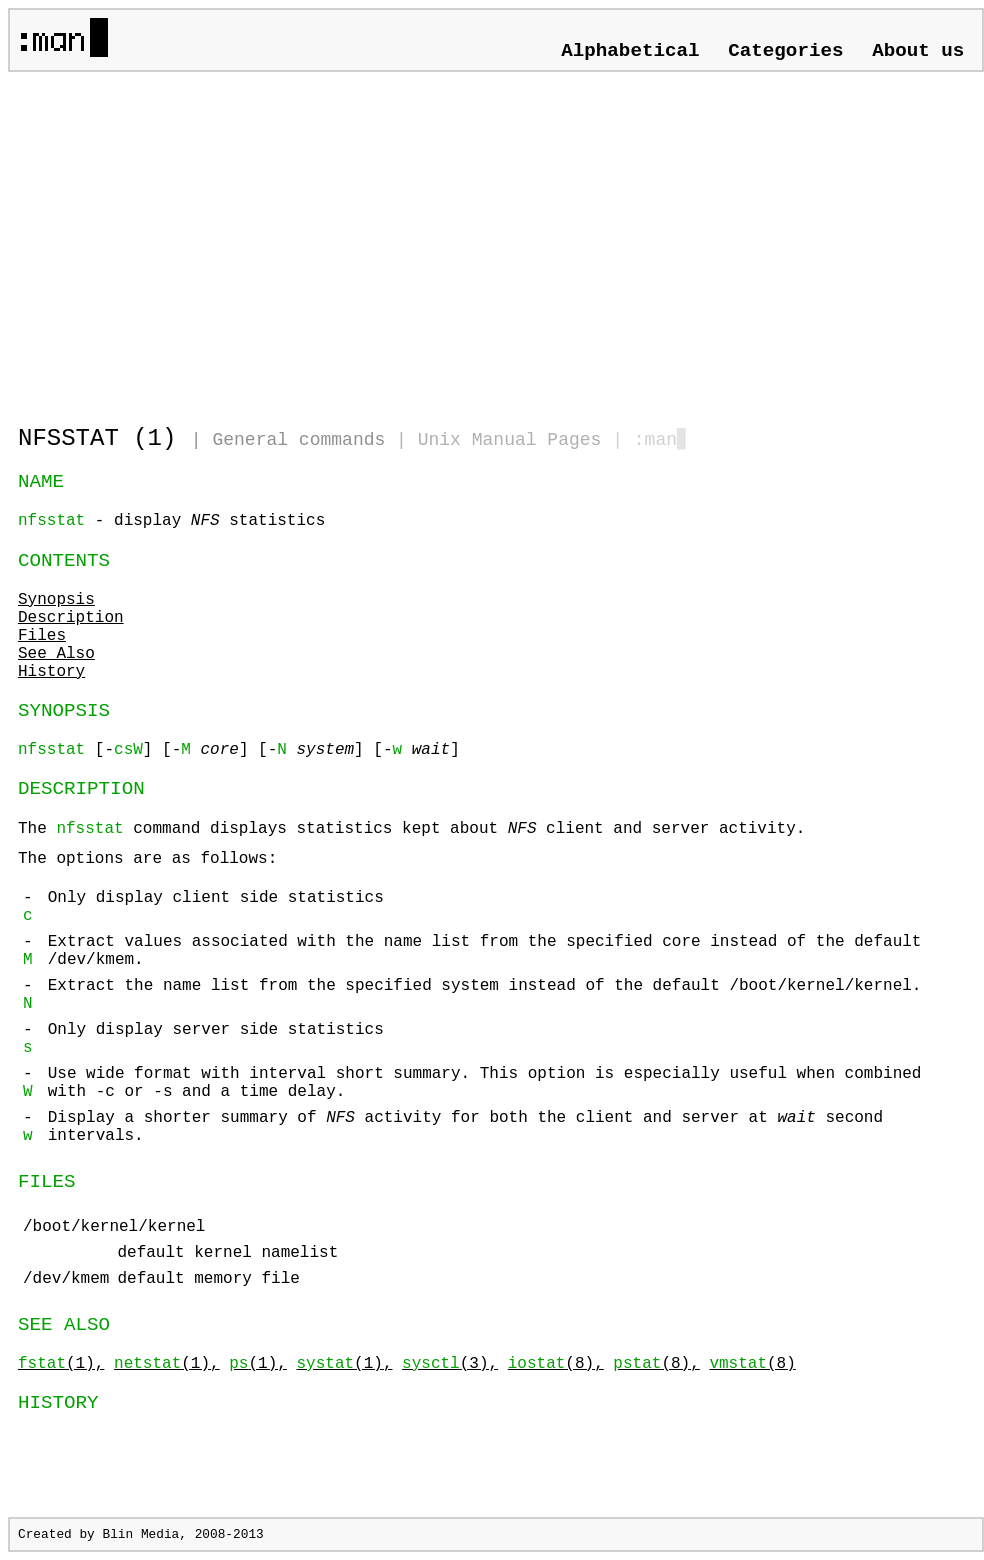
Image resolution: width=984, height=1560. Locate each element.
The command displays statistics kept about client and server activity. (496, 965)
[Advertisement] (252, 240)
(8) (752, 1364)
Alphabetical (630, 51)
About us (918, 51)
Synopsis (56, 600)
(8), (556, 1364)
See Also (56, 654)
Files (42, 636)
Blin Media (140, 1534)
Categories (785, 51)
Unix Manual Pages (510, 440)
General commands (298, 440)
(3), (450, 1364)
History (51, 672)
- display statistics (171, 521)
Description (71, 618)
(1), (61, 1364)
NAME (41, 482)
